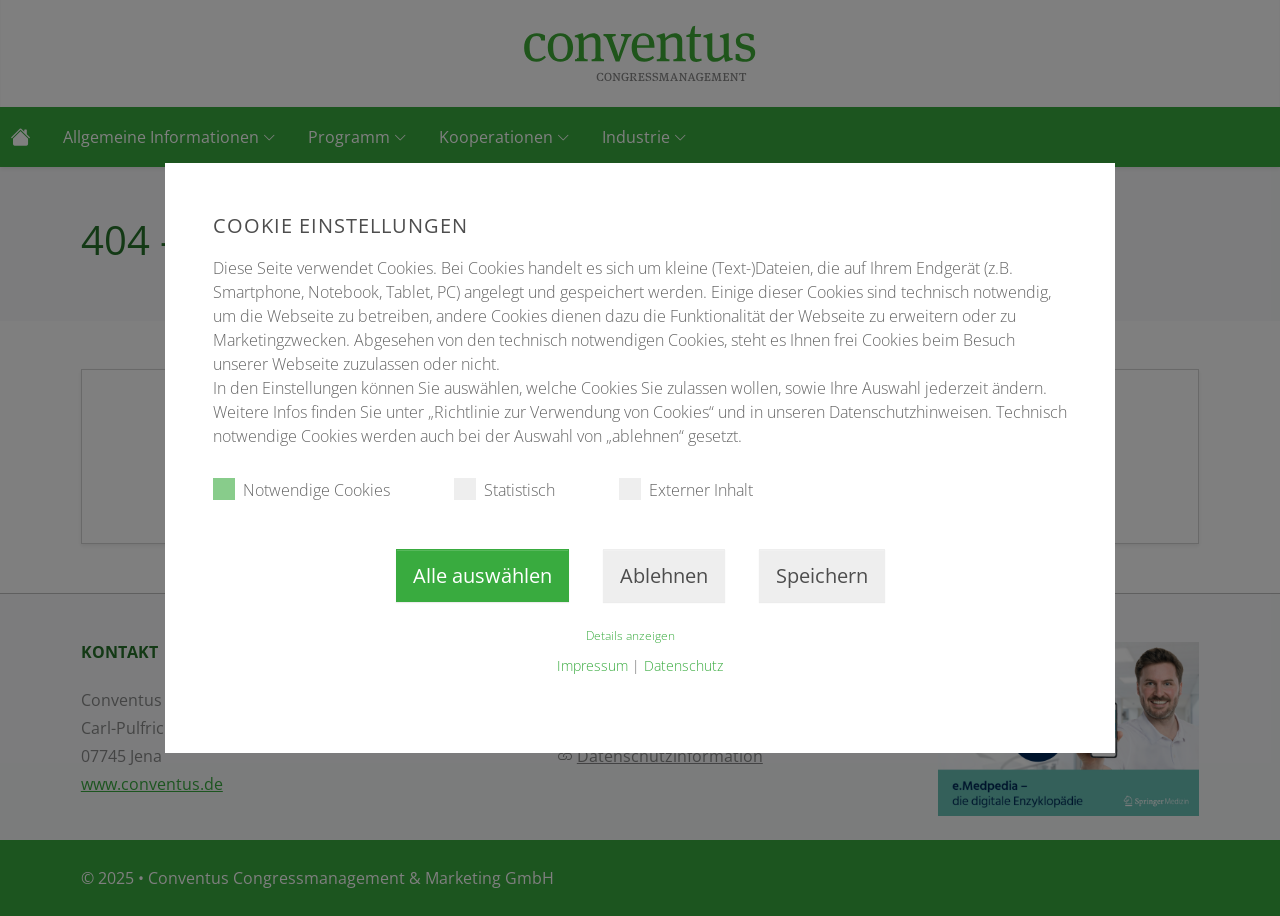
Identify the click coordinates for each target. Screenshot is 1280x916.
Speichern (822, 575)
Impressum (592, 665)
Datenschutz (683, 665)
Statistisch (504, 489)
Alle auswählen (482, 575)
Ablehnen (664, 575)
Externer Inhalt (686, 489)
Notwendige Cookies (301, 489)
